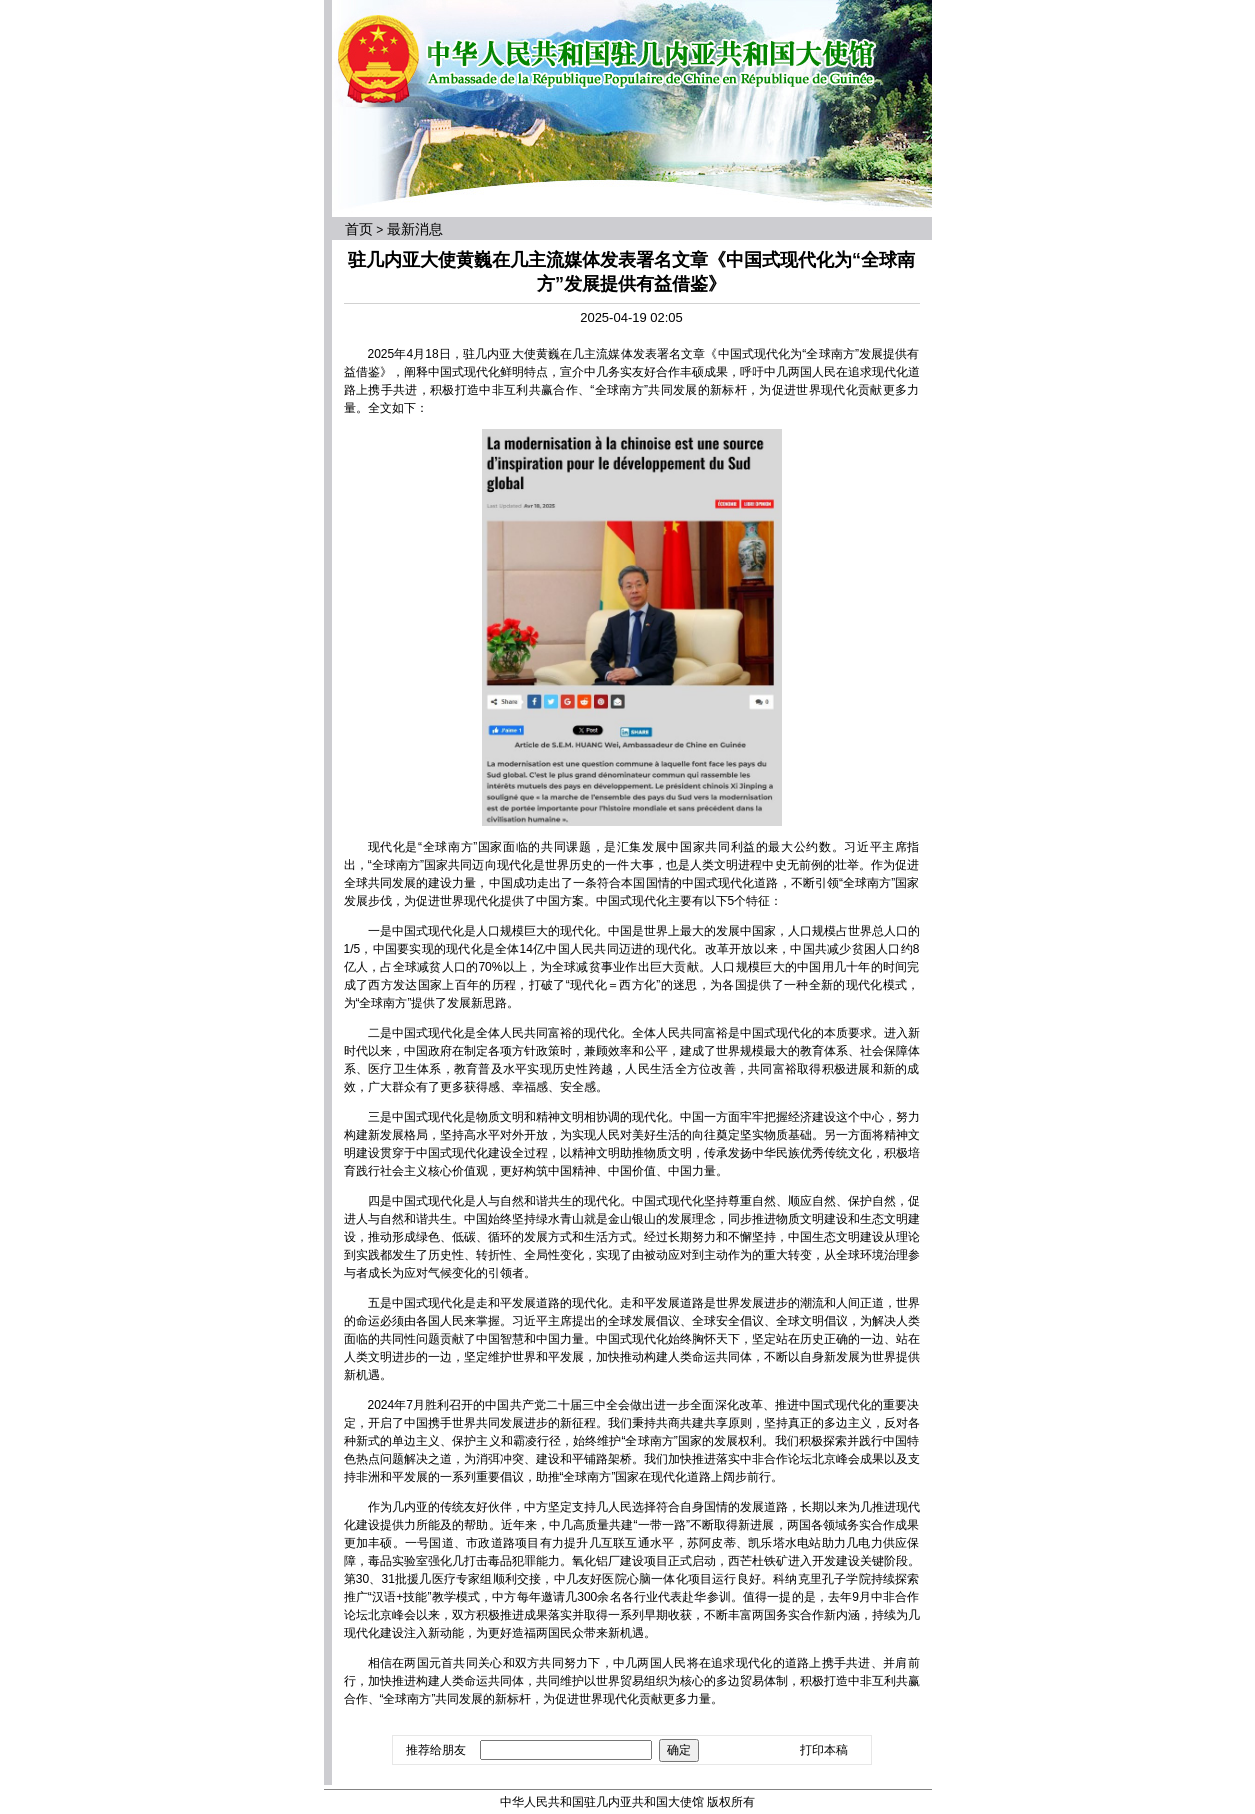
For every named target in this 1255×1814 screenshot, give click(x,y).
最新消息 (415, 229)
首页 (359, 229)
